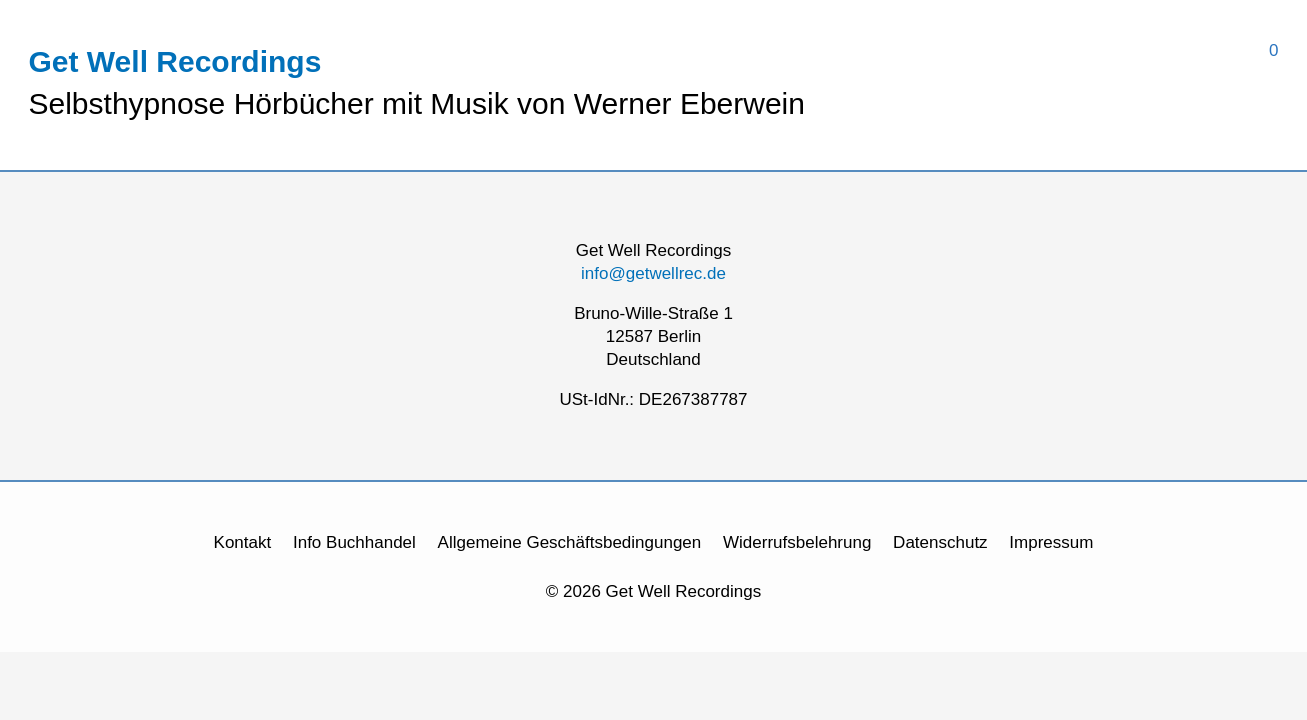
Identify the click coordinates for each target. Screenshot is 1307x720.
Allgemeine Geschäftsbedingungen (570, 542)
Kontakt (243, 542)
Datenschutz (940, 542)
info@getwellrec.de (653, 273)
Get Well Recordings (175, 61)
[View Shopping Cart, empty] (1042, 51)
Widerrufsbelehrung (797, 542)
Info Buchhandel (354, 542)
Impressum (1051, 542)
